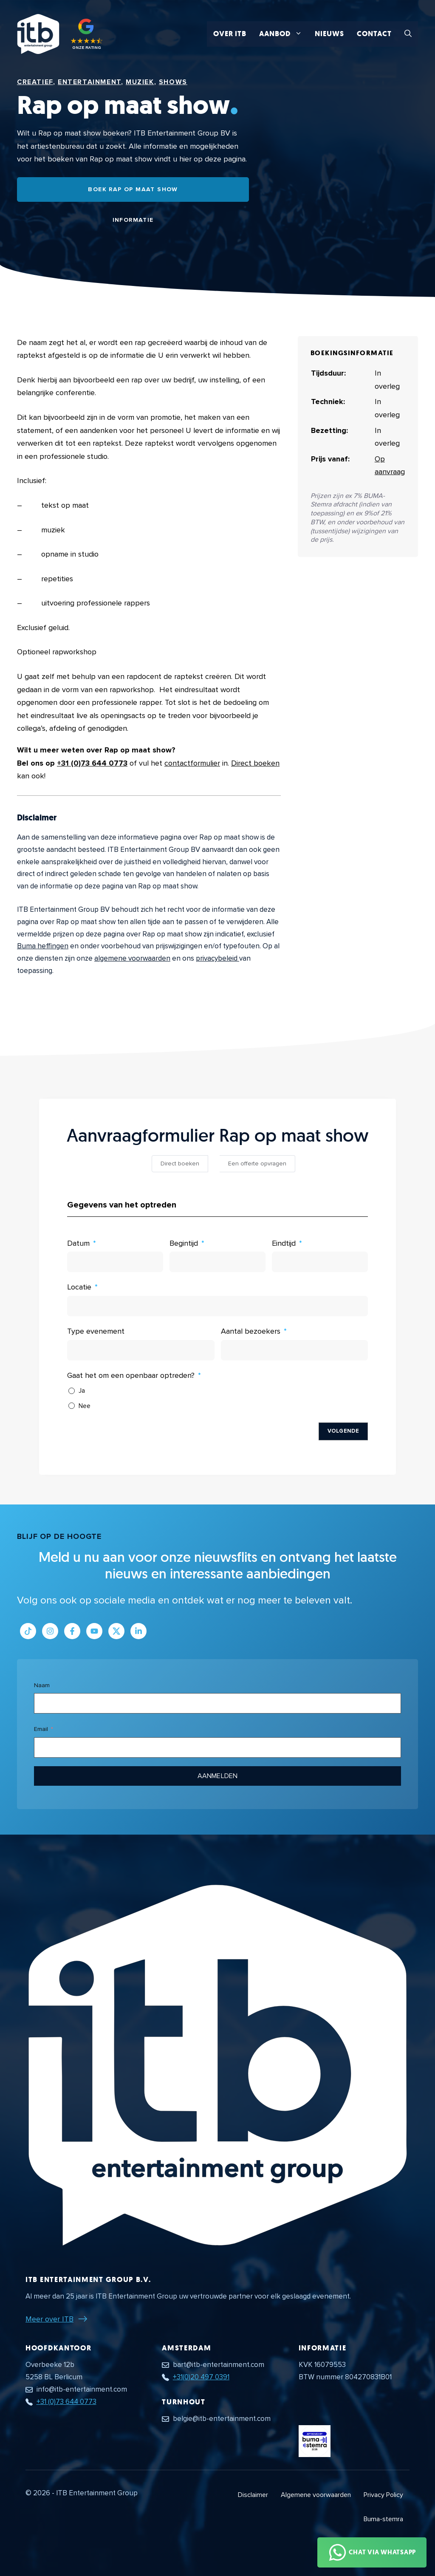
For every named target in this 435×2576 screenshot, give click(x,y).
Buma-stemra (383, 2519)
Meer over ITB (49, 2319)
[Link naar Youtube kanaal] (94, 1631)
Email (41, 1729)
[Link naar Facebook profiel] (72, 1631)
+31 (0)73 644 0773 (92, 763)
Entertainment (89, 82)
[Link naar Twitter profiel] (116, 1631)
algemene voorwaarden (132, 958)
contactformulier (192, 763)
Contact (374, 34)
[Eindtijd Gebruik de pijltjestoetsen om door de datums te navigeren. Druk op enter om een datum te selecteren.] (320, 1262)
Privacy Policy (383, 2495)
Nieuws (329, 34)
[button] (408, 34)
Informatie (133, 219)
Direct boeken (255, 763)
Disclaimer (253, 2495)
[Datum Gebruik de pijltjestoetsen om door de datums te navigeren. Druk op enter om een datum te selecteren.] (115, 1262)
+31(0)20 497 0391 (201, 2376)
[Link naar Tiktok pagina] (28, 1631)
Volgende (343, 1431)
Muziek (140, 82)
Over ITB (229, 34)
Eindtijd (284, 1243)
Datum (78, 1243)
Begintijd (183, 1243)
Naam (42, 1685)
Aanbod (283, 34)
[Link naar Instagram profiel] (50, 1631)
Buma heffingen (42, 946)
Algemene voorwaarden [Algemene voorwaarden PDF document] (316, 2495)
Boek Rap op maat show (133, 189)
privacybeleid (217, 958)
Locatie (79, 1287)
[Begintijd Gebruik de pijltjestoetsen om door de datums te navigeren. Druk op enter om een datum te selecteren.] (217, 1262)
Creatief (35, 82)
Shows (173, 82)
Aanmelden (217, 1776)
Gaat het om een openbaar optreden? (131, 1375)
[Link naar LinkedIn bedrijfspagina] (138, 1631)
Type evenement (95, 1331)
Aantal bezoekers (250, 1331)
